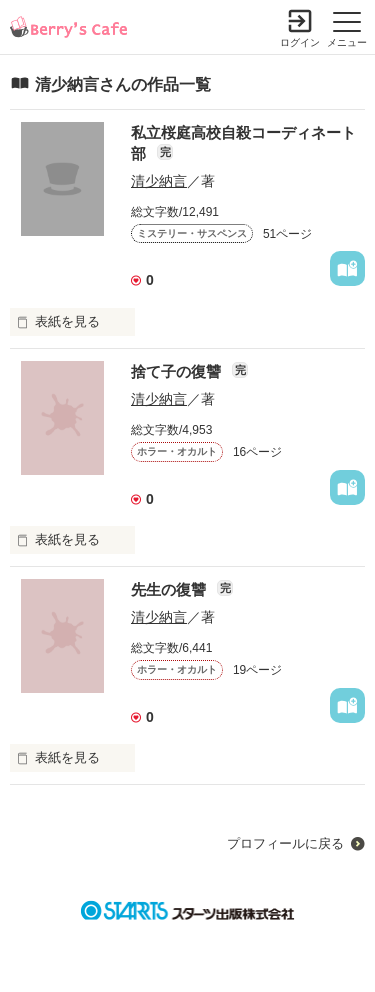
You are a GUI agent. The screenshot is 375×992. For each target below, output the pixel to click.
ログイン (300, 42)
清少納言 (159, 181)
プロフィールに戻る (285, 843)
